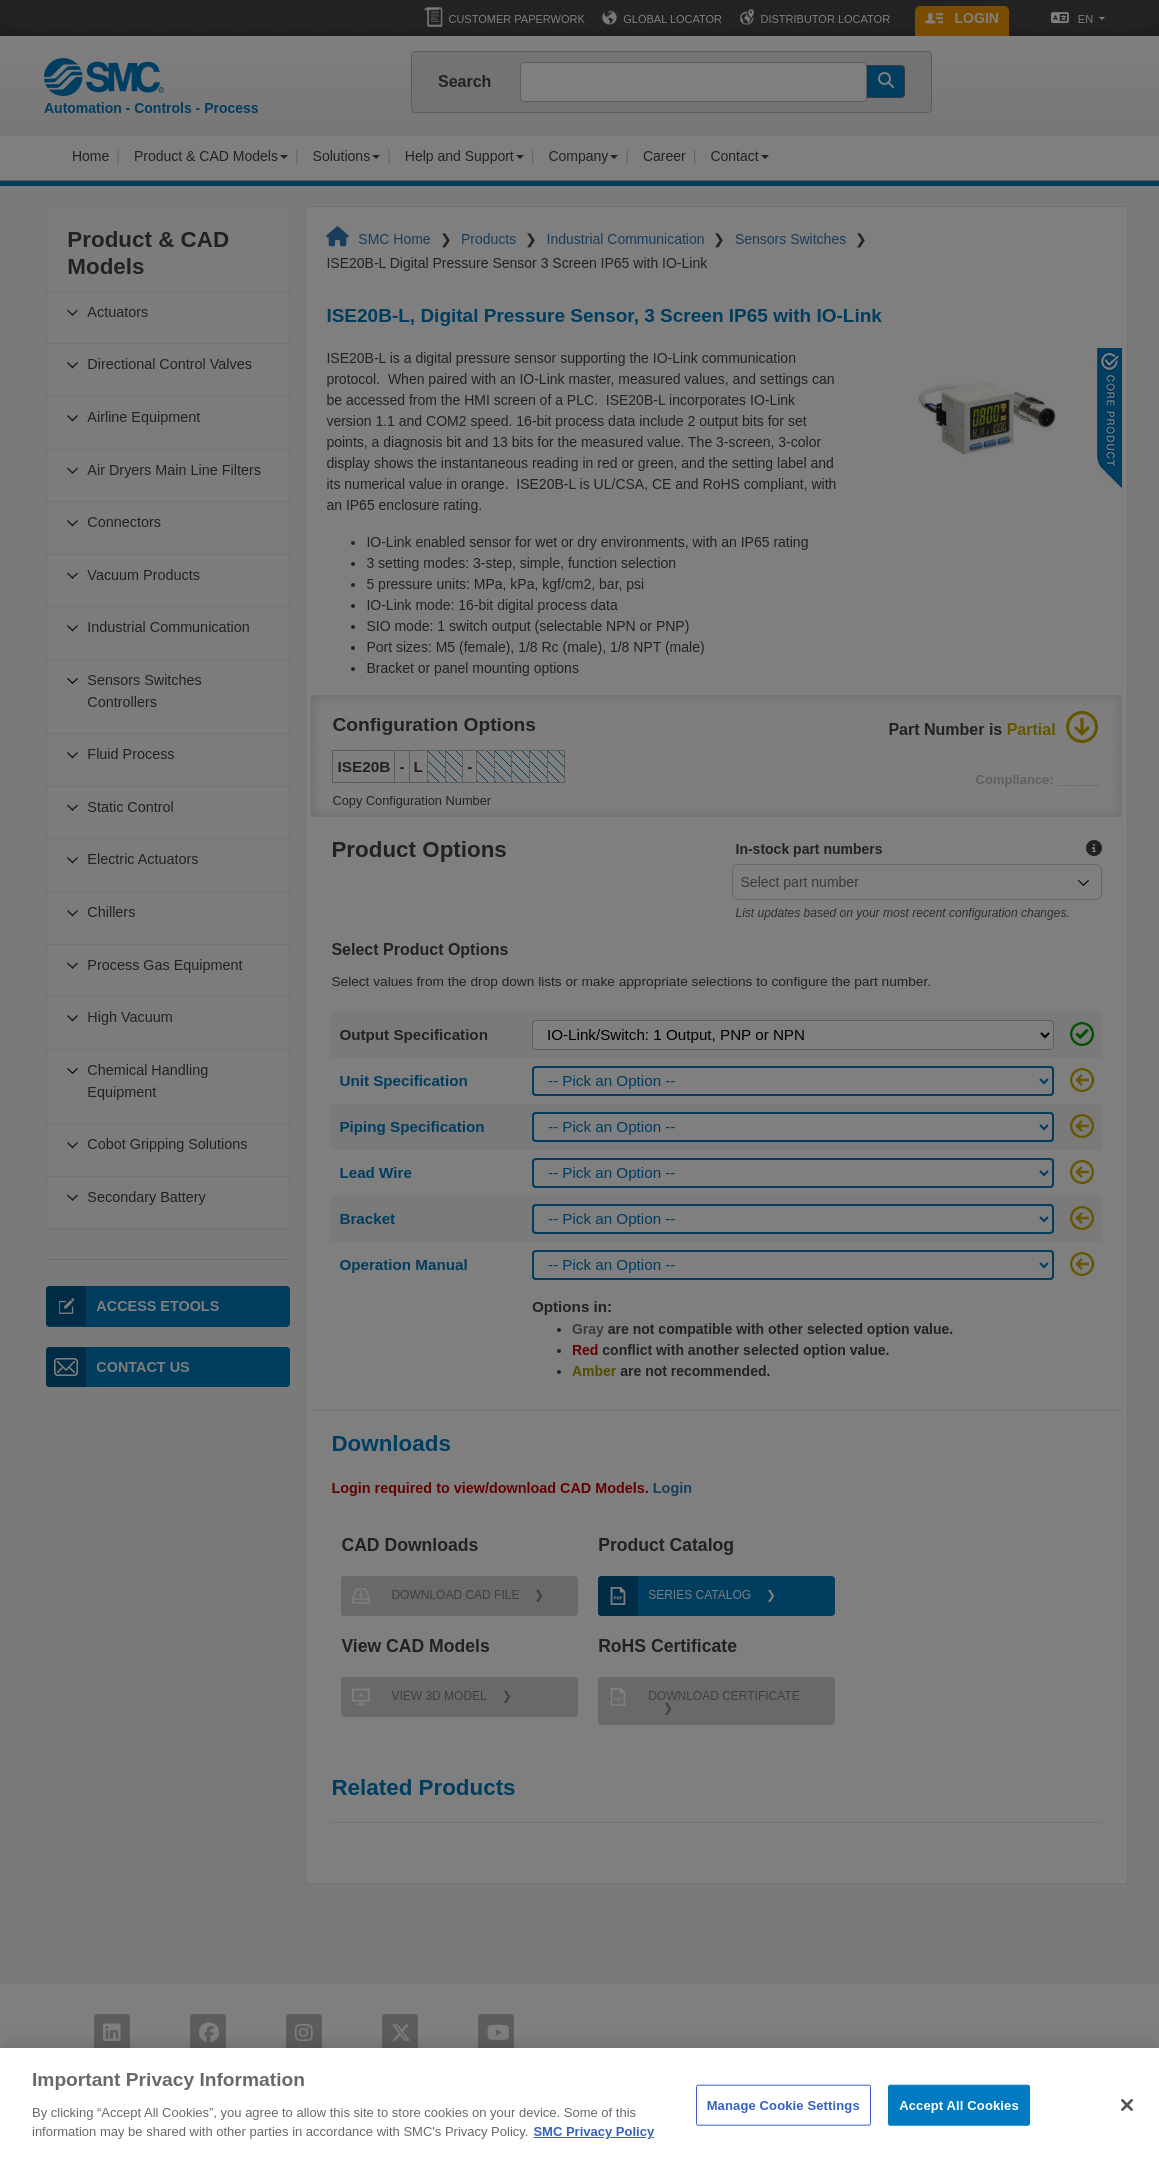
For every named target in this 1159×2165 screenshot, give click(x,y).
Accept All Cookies (959, 2135)
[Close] (1127, 2136)
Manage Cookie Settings (783, 2135)
